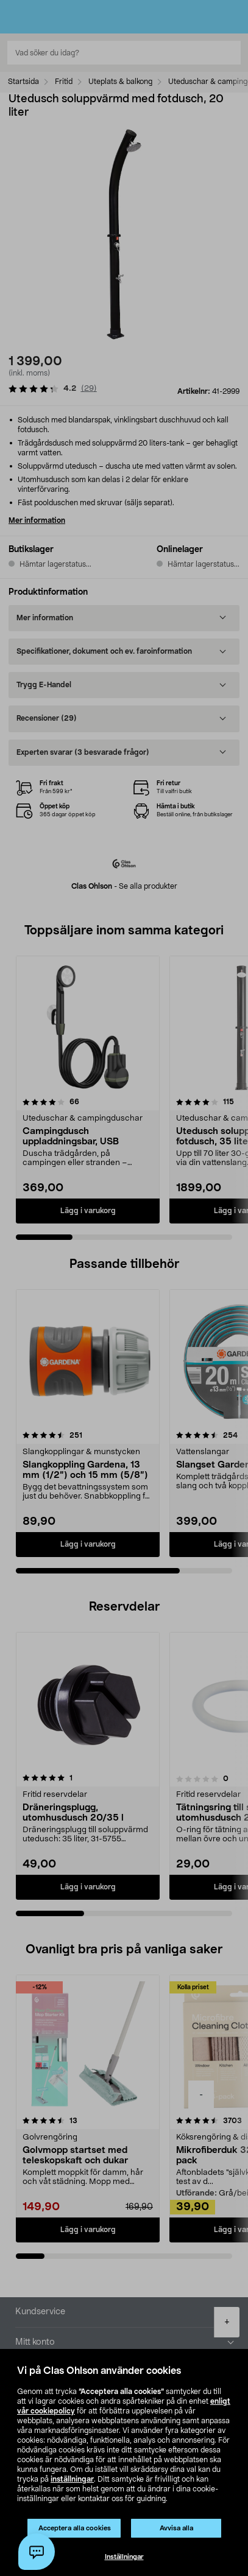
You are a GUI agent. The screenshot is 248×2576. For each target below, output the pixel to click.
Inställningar (124, 2556)
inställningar (72, 2479)
